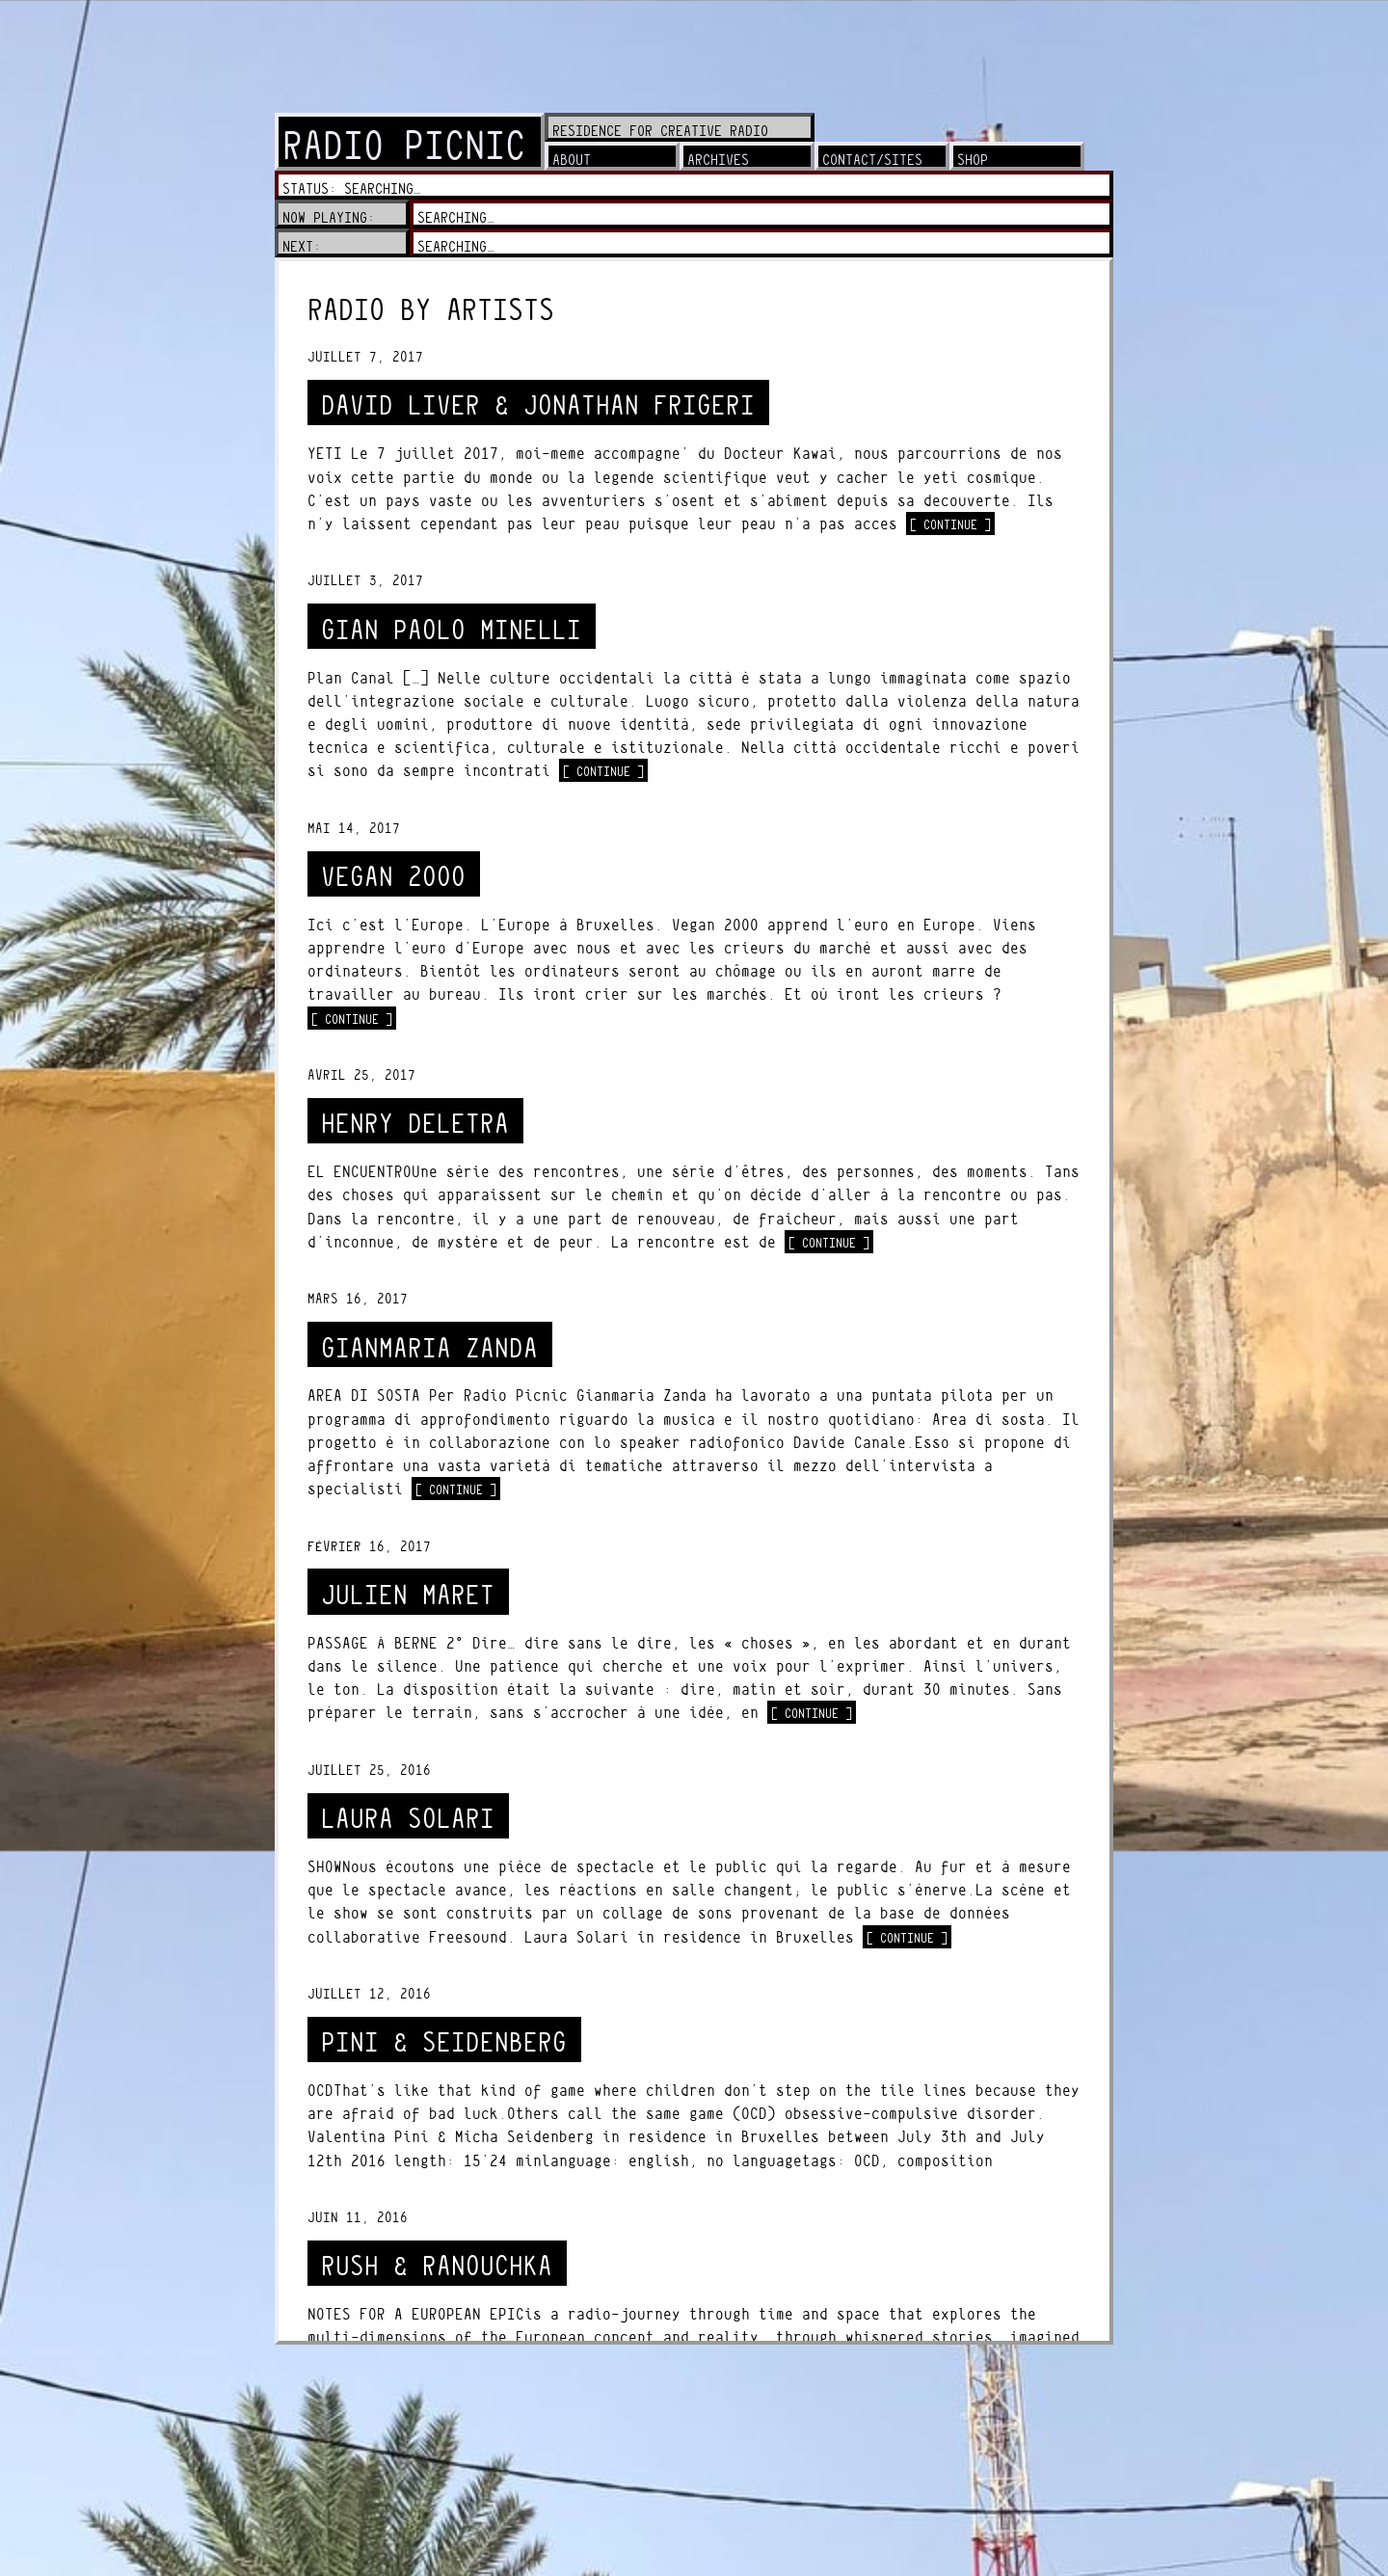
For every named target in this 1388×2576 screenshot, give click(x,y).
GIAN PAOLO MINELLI (451, 630)
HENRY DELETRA (415, 1123)
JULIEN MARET (407, 1595)
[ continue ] (952, 523)
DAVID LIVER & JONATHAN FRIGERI (538, 405)
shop (972, 159)
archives (718, 159)
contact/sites (872, 159)
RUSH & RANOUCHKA (436, 2266)
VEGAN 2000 (393, 877)
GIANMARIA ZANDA (429, 1348)
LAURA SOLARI (407, 1819)
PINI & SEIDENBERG (444, 2042)
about (571, 159)
